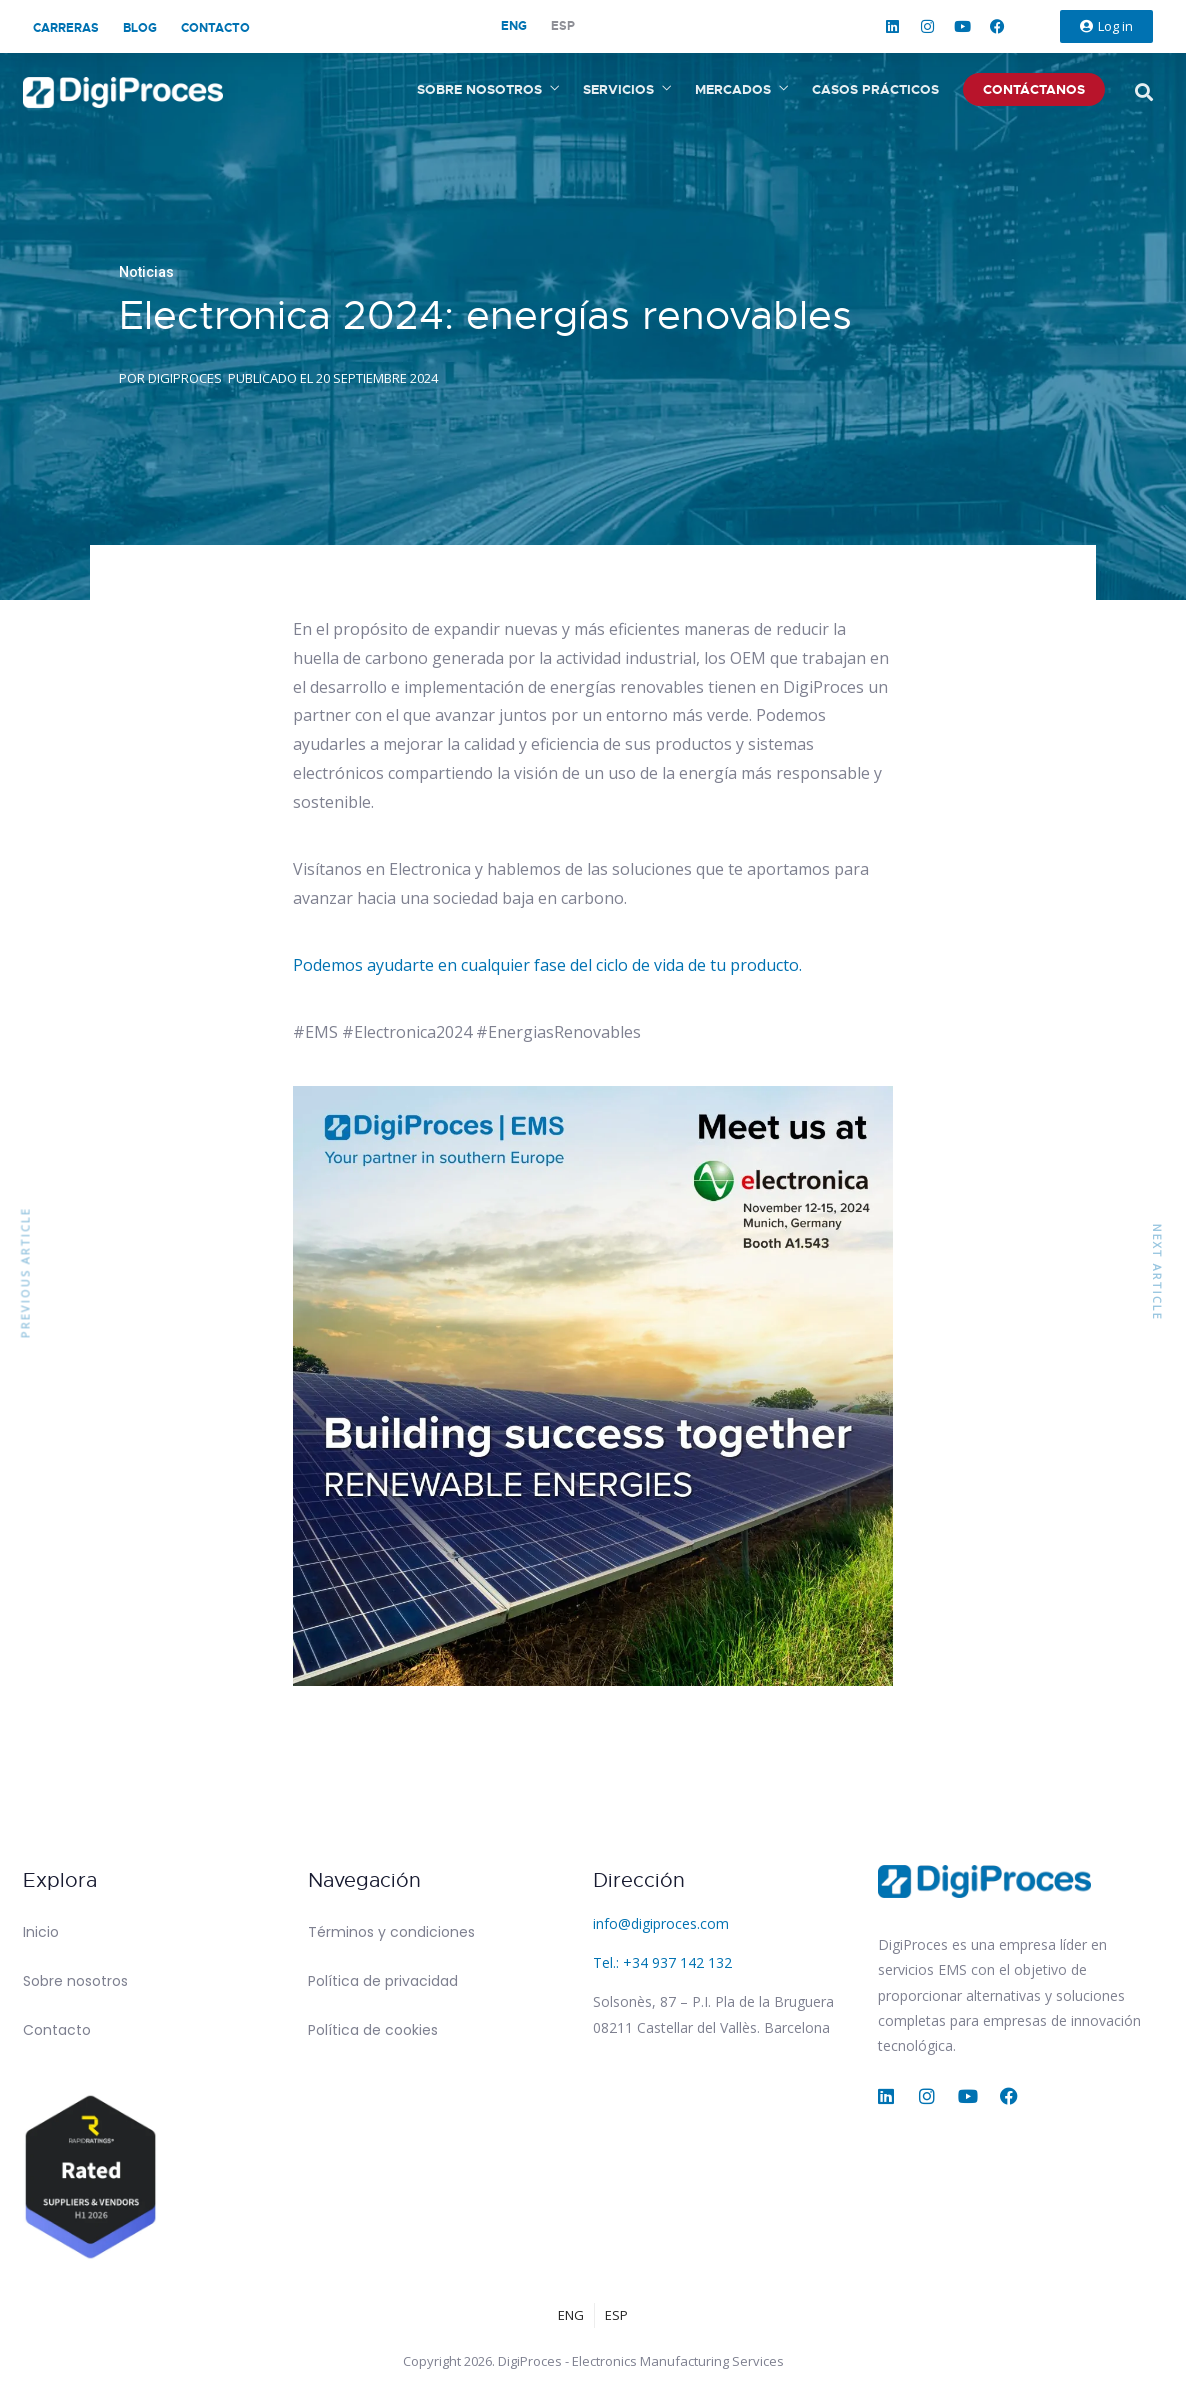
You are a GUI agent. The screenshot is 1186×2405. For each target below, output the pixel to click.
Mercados (733, 89)
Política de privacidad (383, 1981)
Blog (140, 28)
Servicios (618, 89)
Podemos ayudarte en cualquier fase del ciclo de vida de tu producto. (547, 965)
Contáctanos (1034, 89)
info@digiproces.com (661, 1923)
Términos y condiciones (391, 1932)
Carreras (66, 28)
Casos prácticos (875, 89)
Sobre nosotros (479, 89)
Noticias (146, 272)
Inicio (41, 1932)
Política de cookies (373, 2030)
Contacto (215, 28)
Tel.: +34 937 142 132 (662, 1962)
